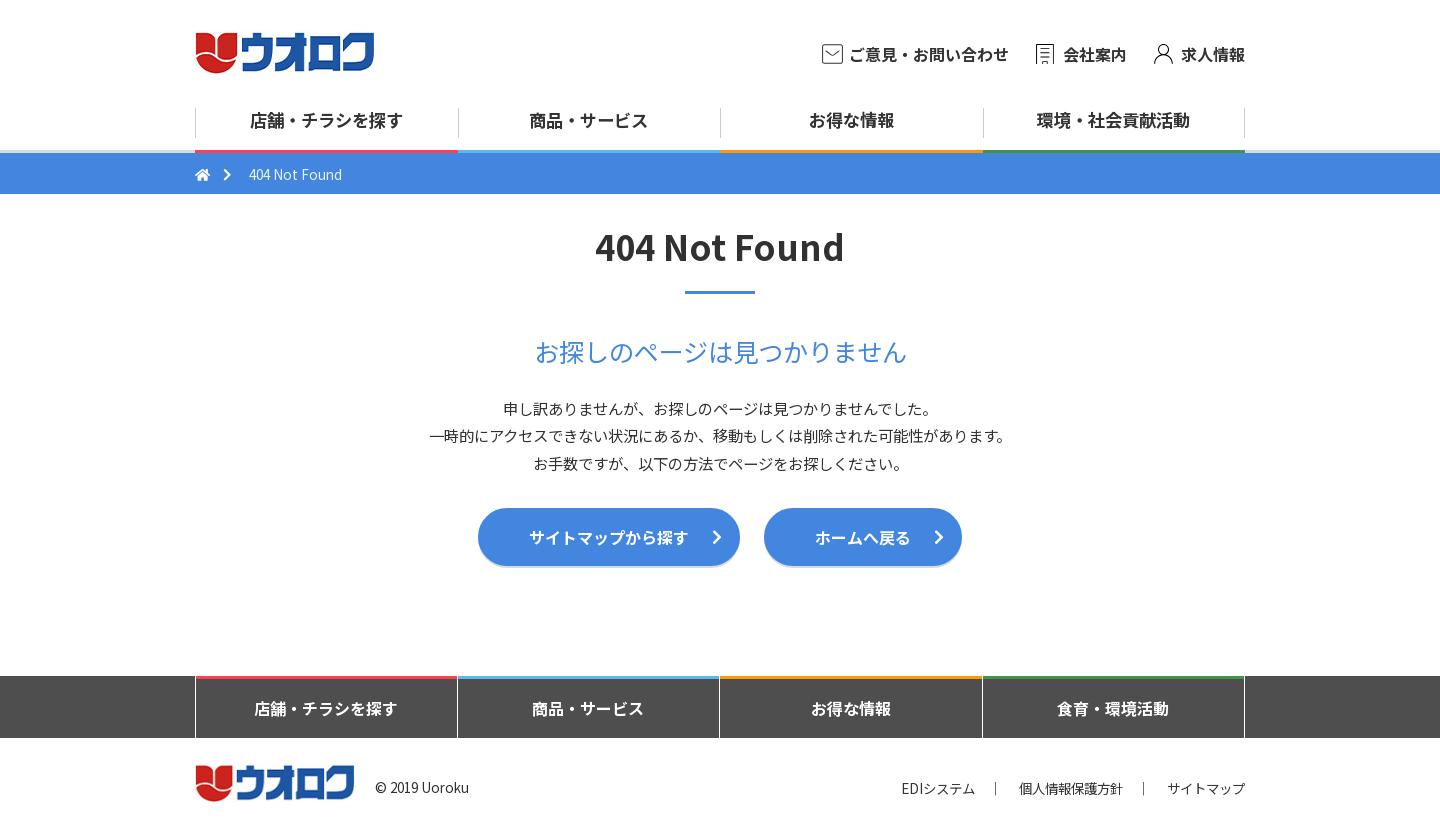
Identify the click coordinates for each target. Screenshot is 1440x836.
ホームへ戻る (863, 537)
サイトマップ (1206, 788)
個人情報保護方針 (1071, 788)
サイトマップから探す (609, 537)
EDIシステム (938, 788)
